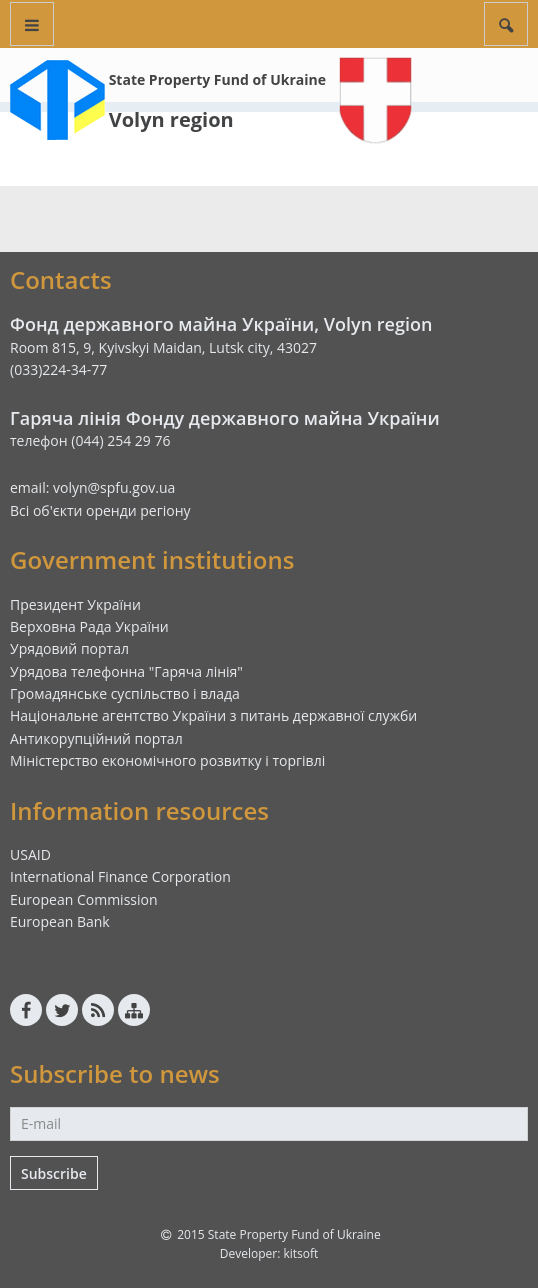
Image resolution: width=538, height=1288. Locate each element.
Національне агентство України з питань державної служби (213, 715)
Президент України (75, 604)
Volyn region (171, 119)
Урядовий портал (69, 648)
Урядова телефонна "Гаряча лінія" (126, 671)
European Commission (84, 899)
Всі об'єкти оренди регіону (100, 510)
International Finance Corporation (120, 876)
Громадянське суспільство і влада (125, 693)
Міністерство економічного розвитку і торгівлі (167, 760)
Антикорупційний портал (96, 738)
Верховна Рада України (89, 626)
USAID (30, 854)
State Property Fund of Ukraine (217, 79)
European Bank (60, 921)
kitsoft (300, 1253)
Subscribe (54, 1173)
